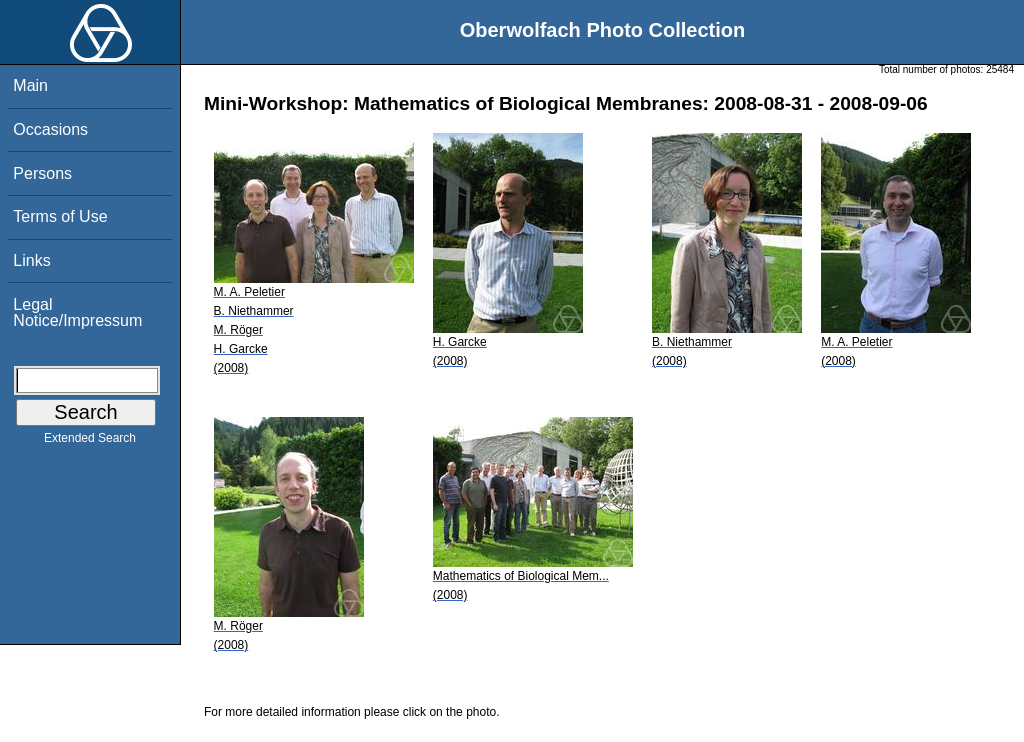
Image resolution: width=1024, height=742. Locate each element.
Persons (42, 173)
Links (31, 260)
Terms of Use (60, 216)
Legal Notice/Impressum (77, 312)
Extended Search (90, 442)
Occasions (50, 129)
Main (30, 85)
